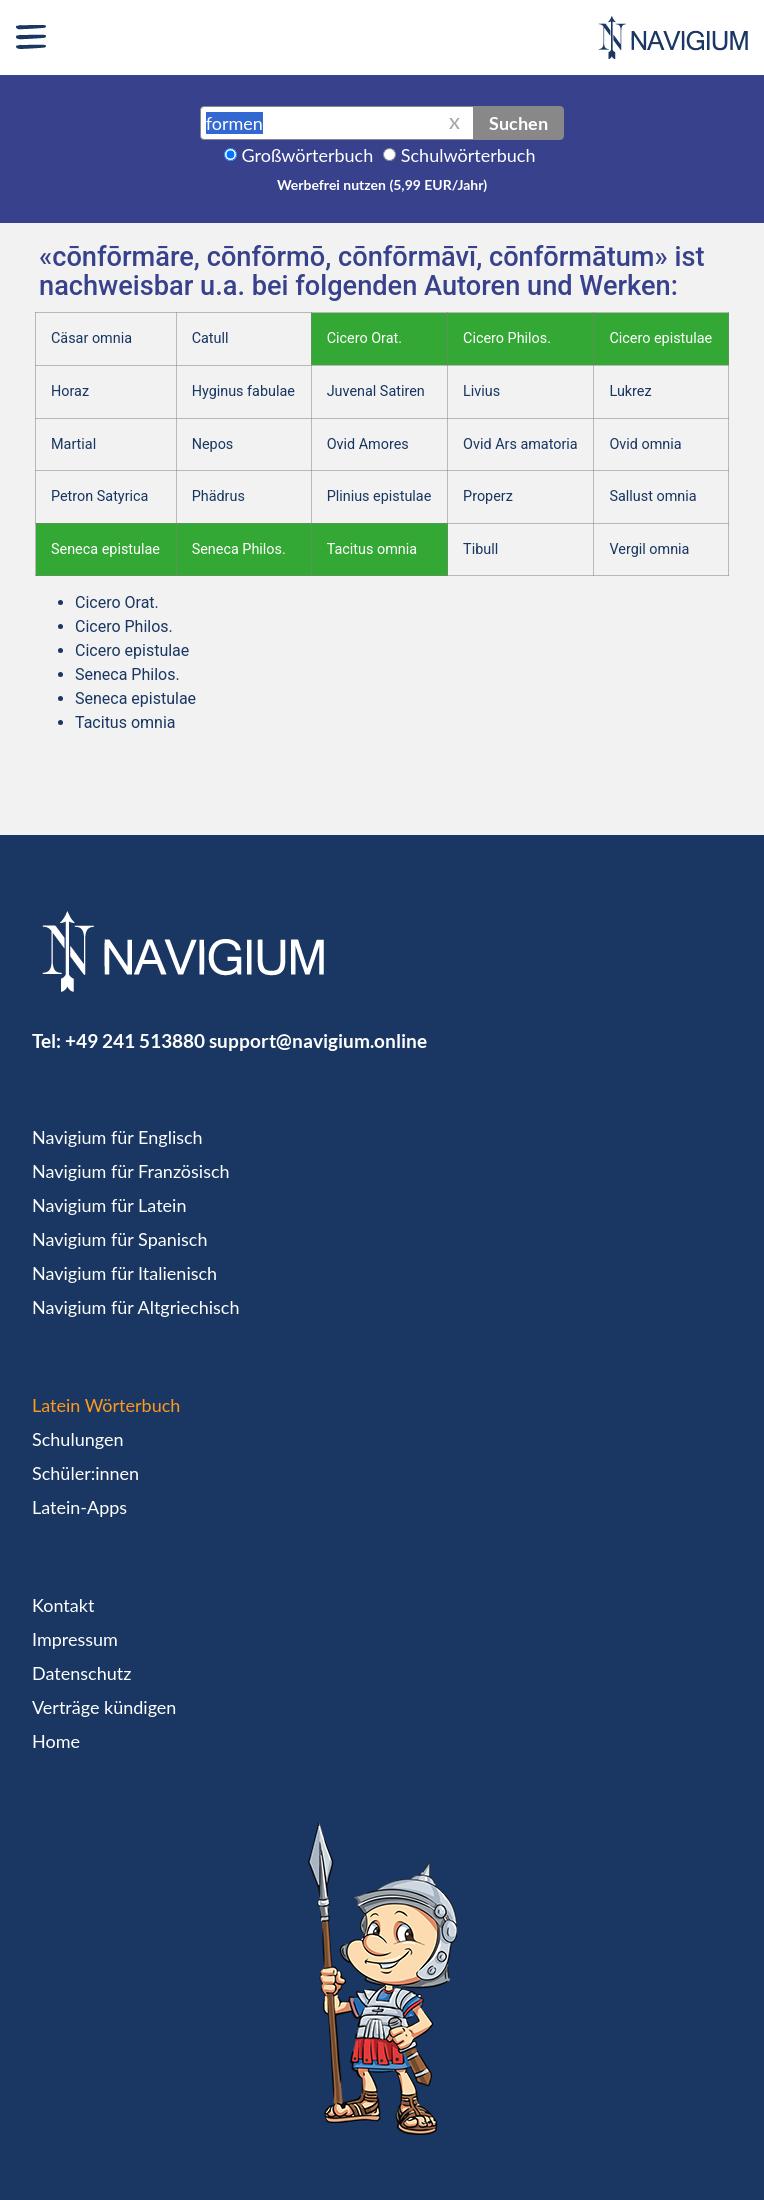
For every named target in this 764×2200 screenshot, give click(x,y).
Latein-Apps (79, 1507)
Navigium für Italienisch (124, 1273)
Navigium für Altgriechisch (135, 1307)
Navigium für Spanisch (120, 1239)
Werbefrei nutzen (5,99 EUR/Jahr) (382, 184)
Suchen (518, 123)
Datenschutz (81, 1673)
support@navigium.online (318, 1040)
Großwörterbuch (308, 155)
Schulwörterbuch (468, 155)
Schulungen (77, 1439)
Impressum (75, 1639)
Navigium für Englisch (117, 1137)
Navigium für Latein (109, 1205)
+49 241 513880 (135, 1040)
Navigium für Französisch (131, 1171)
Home (56, 1741)
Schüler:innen (85, 1473)
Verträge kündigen (104, 1707)
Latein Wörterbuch (106, 1405)
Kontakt (63, 1605)
